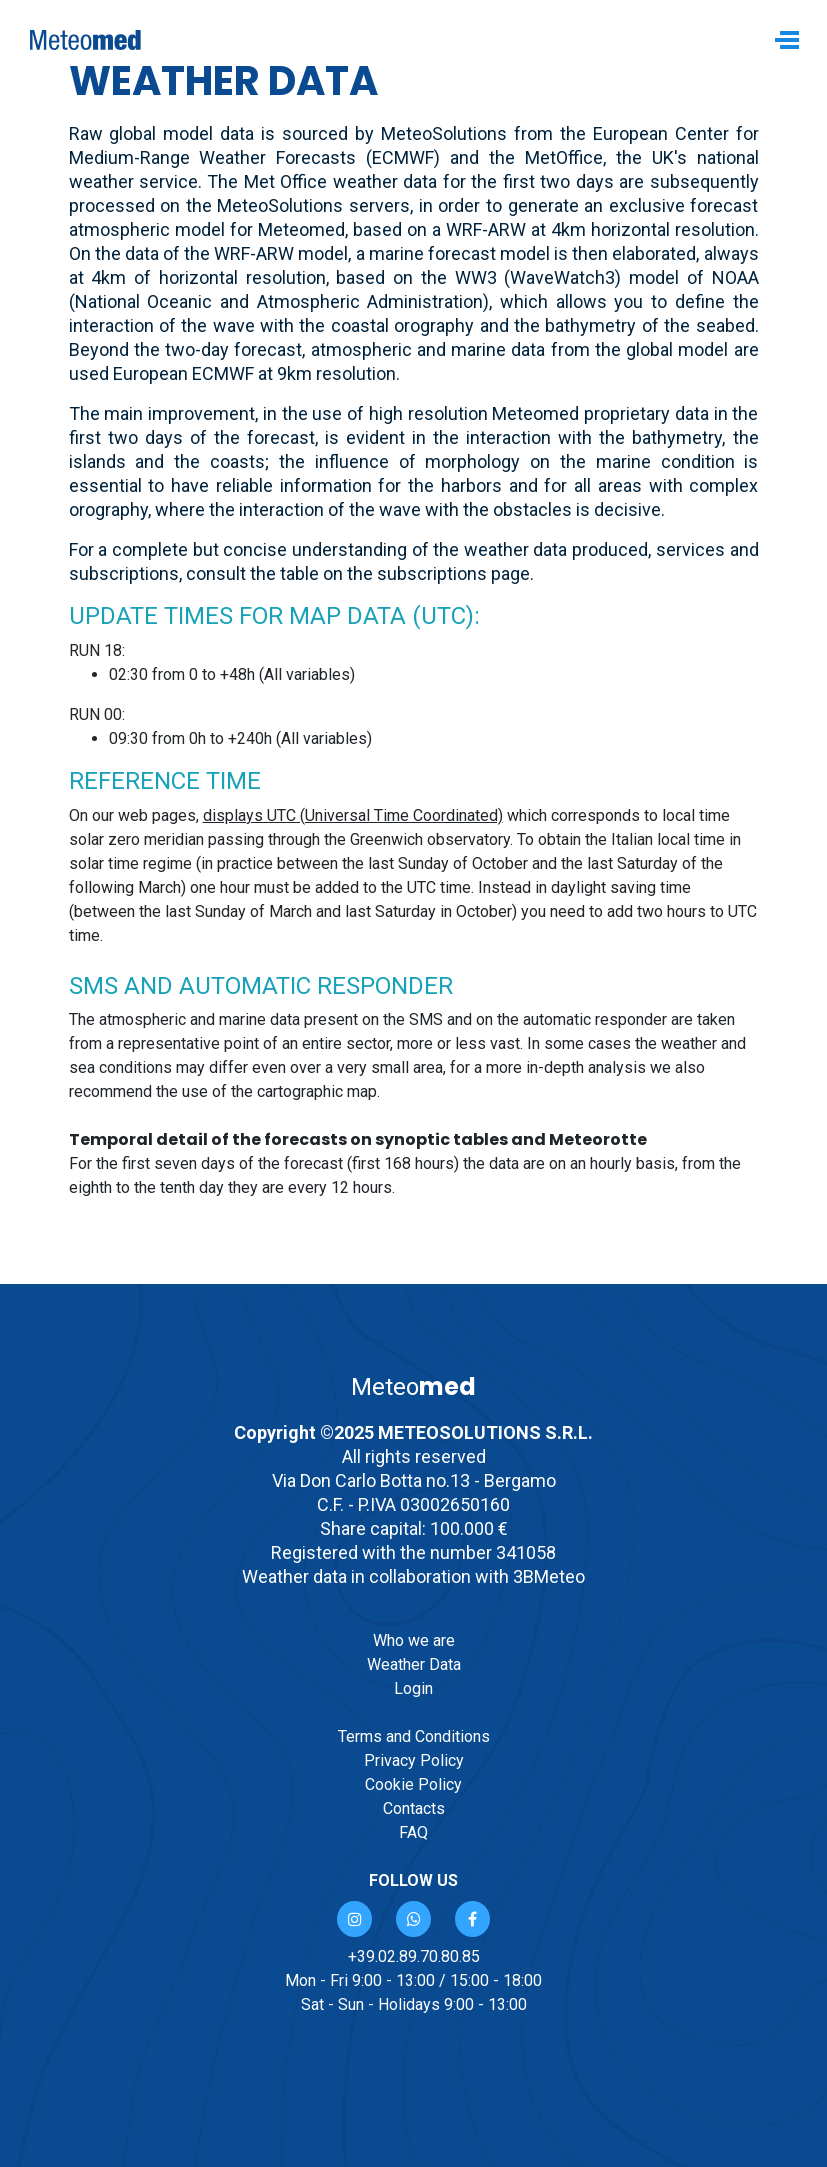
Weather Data (414, 1664)
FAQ (413, 1832)
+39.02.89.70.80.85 (414, 1956)
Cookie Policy (413, 1784)
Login (413, 1688)
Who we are (414, 1640)
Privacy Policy (414, 1760)
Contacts (414, 1808)
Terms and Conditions (414, 1736)
